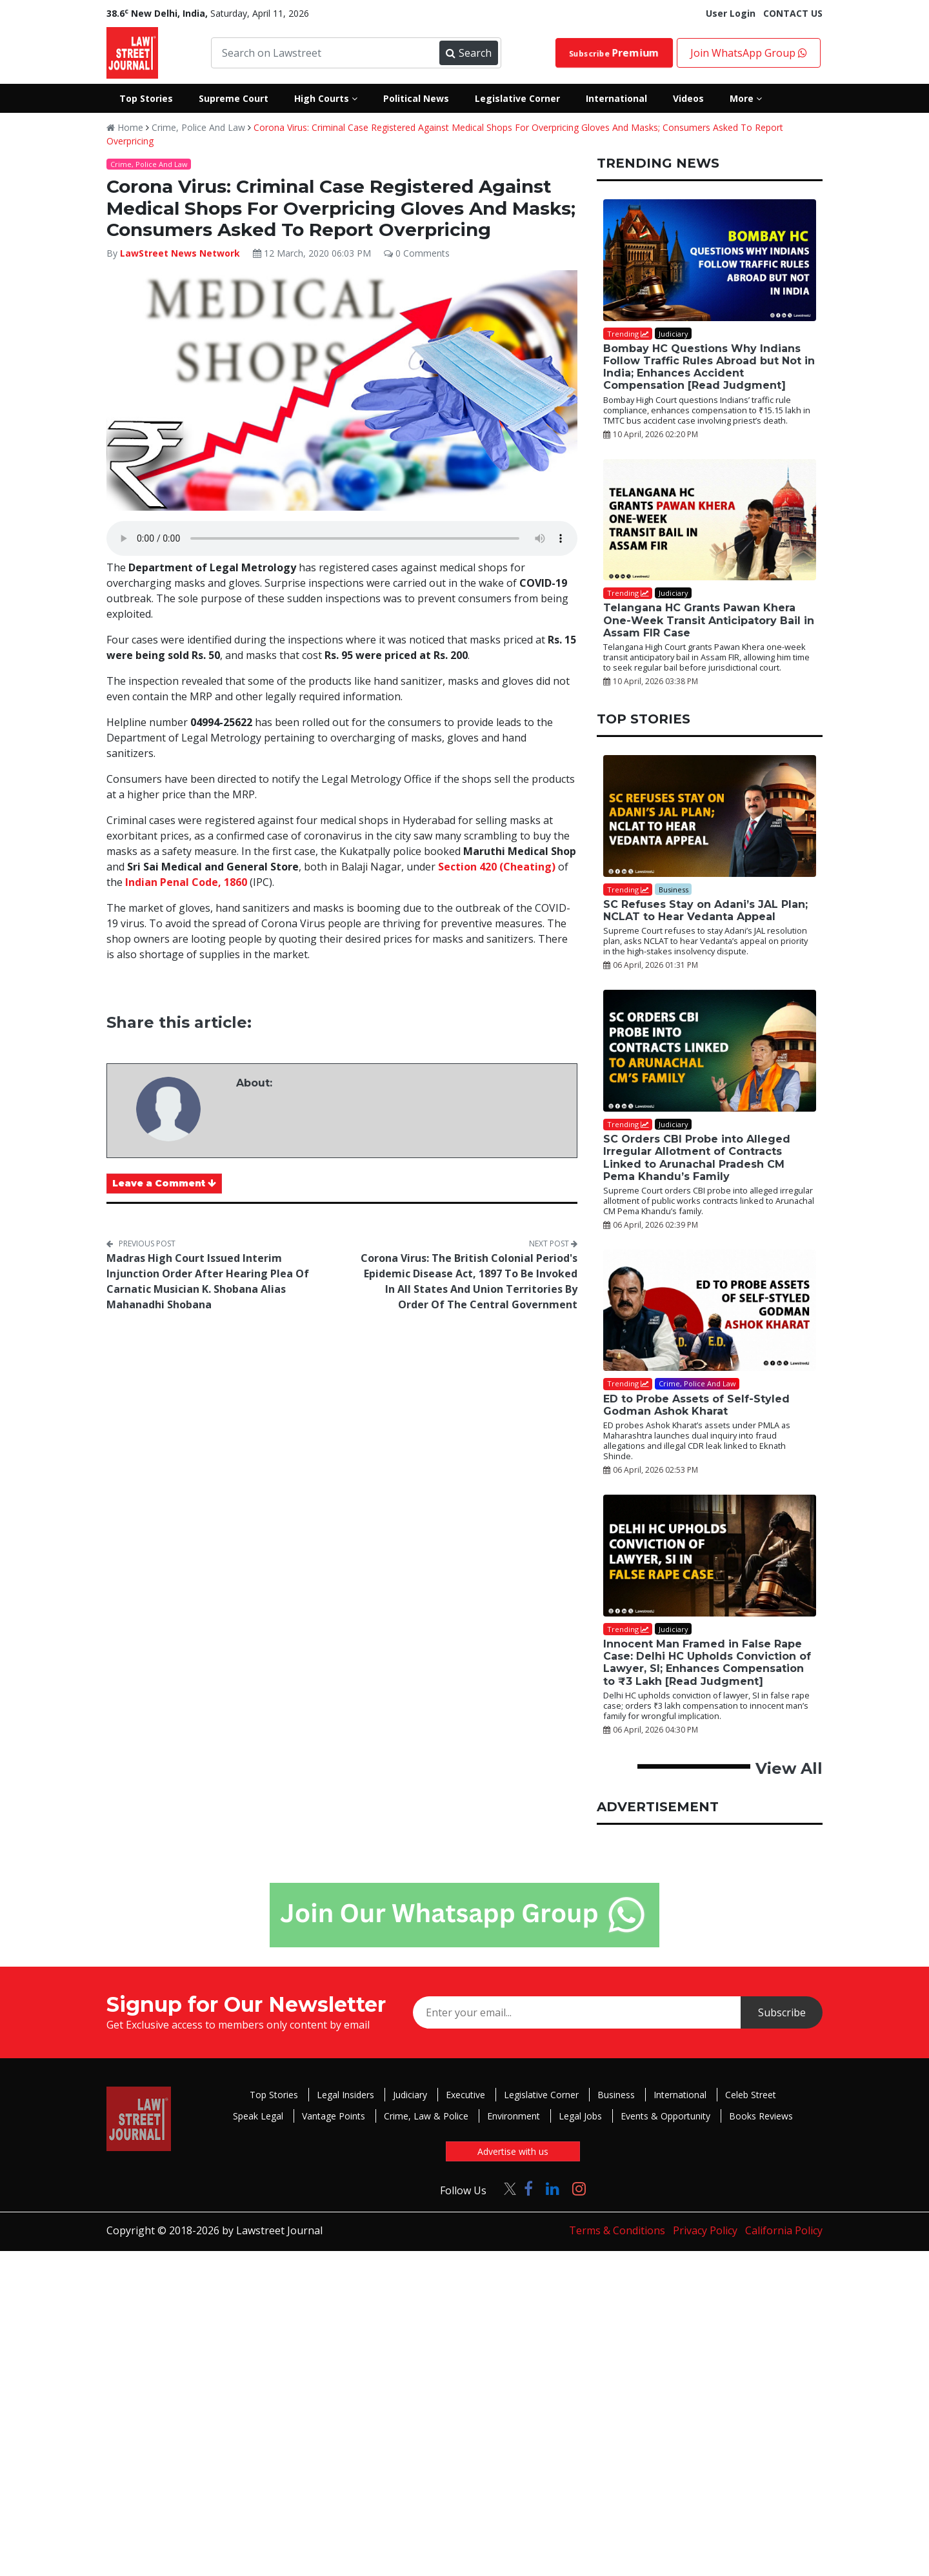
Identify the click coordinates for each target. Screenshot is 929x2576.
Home (124, 127)
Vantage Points (333, 2116)
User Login (730, 13)
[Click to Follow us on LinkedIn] (552, 2188)
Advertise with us (512, 2151)
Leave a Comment (164, 1183)
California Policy (784, 2230)
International (680, 2095)
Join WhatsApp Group (748, 53)
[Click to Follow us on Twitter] (505, 2188)
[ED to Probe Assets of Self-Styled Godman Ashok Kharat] (709, 1311)
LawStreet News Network (180, 253)
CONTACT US (793, 13)
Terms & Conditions (617, 2230)
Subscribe (614, 53)
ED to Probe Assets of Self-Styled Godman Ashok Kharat (696, 1405)
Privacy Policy (705, 2230)
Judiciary (410, 2095)
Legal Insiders (345, 2095)
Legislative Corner (541, 2095)
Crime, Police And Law (198, 127)
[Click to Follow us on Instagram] (579, 2188)
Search (468, 53)
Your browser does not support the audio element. (341, 538)
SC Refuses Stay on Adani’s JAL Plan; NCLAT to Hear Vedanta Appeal (705, 910)
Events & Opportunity (665, 2116)
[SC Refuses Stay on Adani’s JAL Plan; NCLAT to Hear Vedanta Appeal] (709, 816)
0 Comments (417, 253)
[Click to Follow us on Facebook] (528, 2188)
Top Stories (274, 2095)
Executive (465, 2095)
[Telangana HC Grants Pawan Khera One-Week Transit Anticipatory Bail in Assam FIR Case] (709, 520)
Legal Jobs (580, 2116)
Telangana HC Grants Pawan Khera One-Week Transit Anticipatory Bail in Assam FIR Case (708, 620)
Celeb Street (750, 2095)
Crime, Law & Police (426, 2116)
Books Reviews (761, 2116)
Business (616, 2095)
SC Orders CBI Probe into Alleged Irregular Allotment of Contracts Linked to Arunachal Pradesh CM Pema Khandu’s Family (696, 1158)
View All (789, 1768)
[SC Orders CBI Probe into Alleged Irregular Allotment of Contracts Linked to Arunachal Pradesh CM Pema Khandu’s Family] (709, 1051)
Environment (513, 2116)
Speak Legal (258, 2116)
